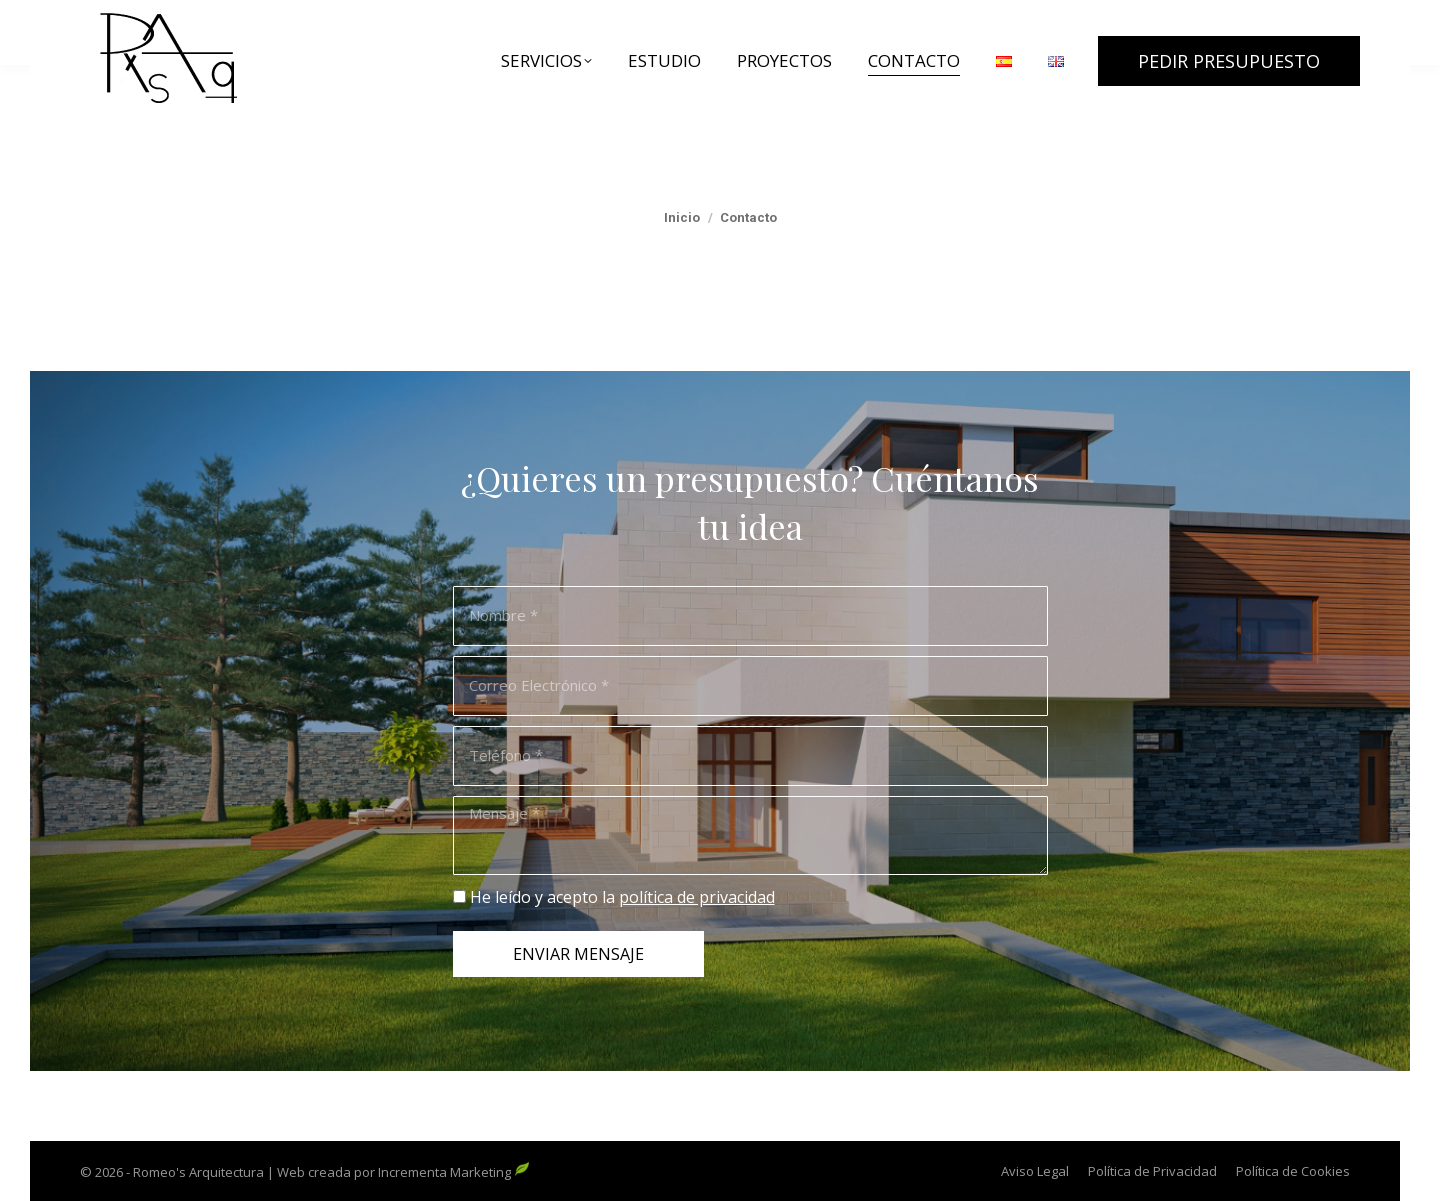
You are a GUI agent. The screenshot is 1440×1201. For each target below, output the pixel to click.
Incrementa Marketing (454, 1172)
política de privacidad (697, 897)
